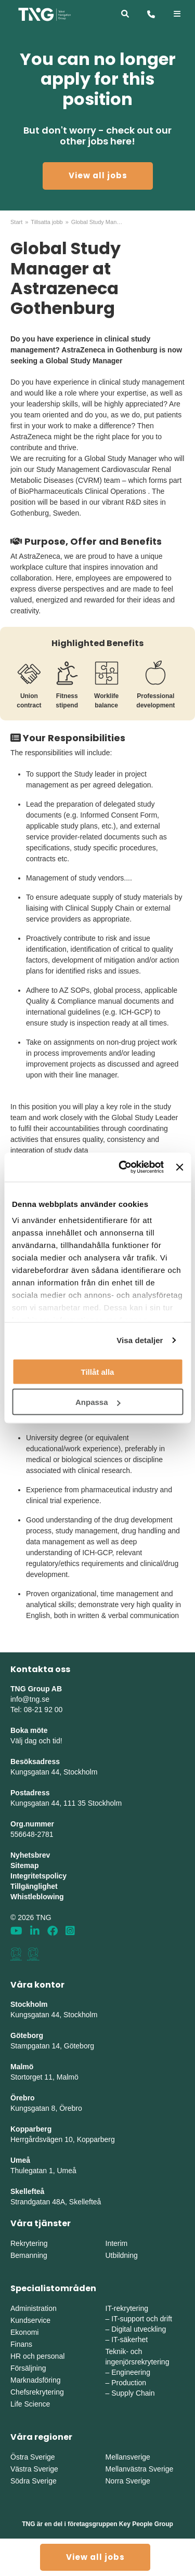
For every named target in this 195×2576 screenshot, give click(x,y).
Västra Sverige (34, 2469)
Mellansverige (128, 2457)
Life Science (30, 2404)
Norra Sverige (128, 2481)
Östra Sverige (32, 2457)
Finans (21, 2344)
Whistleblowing (37, 1896)
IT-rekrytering (127, 2308)
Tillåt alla (97, 1371)
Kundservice (30, 2320)
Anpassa (98, 1402)
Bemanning (28, 2255)
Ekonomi (24, 2332)
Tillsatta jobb (46, 222)
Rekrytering (29, 2243)
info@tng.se (29, 1699)
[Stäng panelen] (179, 1167)
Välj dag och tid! (36, 1741)
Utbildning (122, 2255)
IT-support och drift (141, 2319)
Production (128, 2382)
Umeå (20, 2160)
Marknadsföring (35, 2380)
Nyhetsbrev (30, 1855)
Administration (33, 2308)
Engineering (130, 2372)
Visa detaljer (139, 1340)
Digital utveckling (138, 2329)
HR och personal (37, 2356)
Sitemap (24, 1865)
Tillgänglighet (34, 1886)
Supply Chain (132, 2393)
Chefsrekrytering (37, 2392)
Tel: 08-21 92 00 (36, 1709)
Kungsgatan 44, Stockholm (53, 1772)
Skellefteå (27, 2191)
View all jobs (98, 175)
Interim (117, 2243)
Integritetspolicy (38, 1876)
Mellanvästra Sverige (140, 2469)
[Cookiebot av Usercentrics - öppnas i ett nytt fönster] (122, 1167)
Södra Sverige (33, 2481)
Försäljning (28, 2368)
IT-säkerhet (129, 2339)
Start (16, 222)
